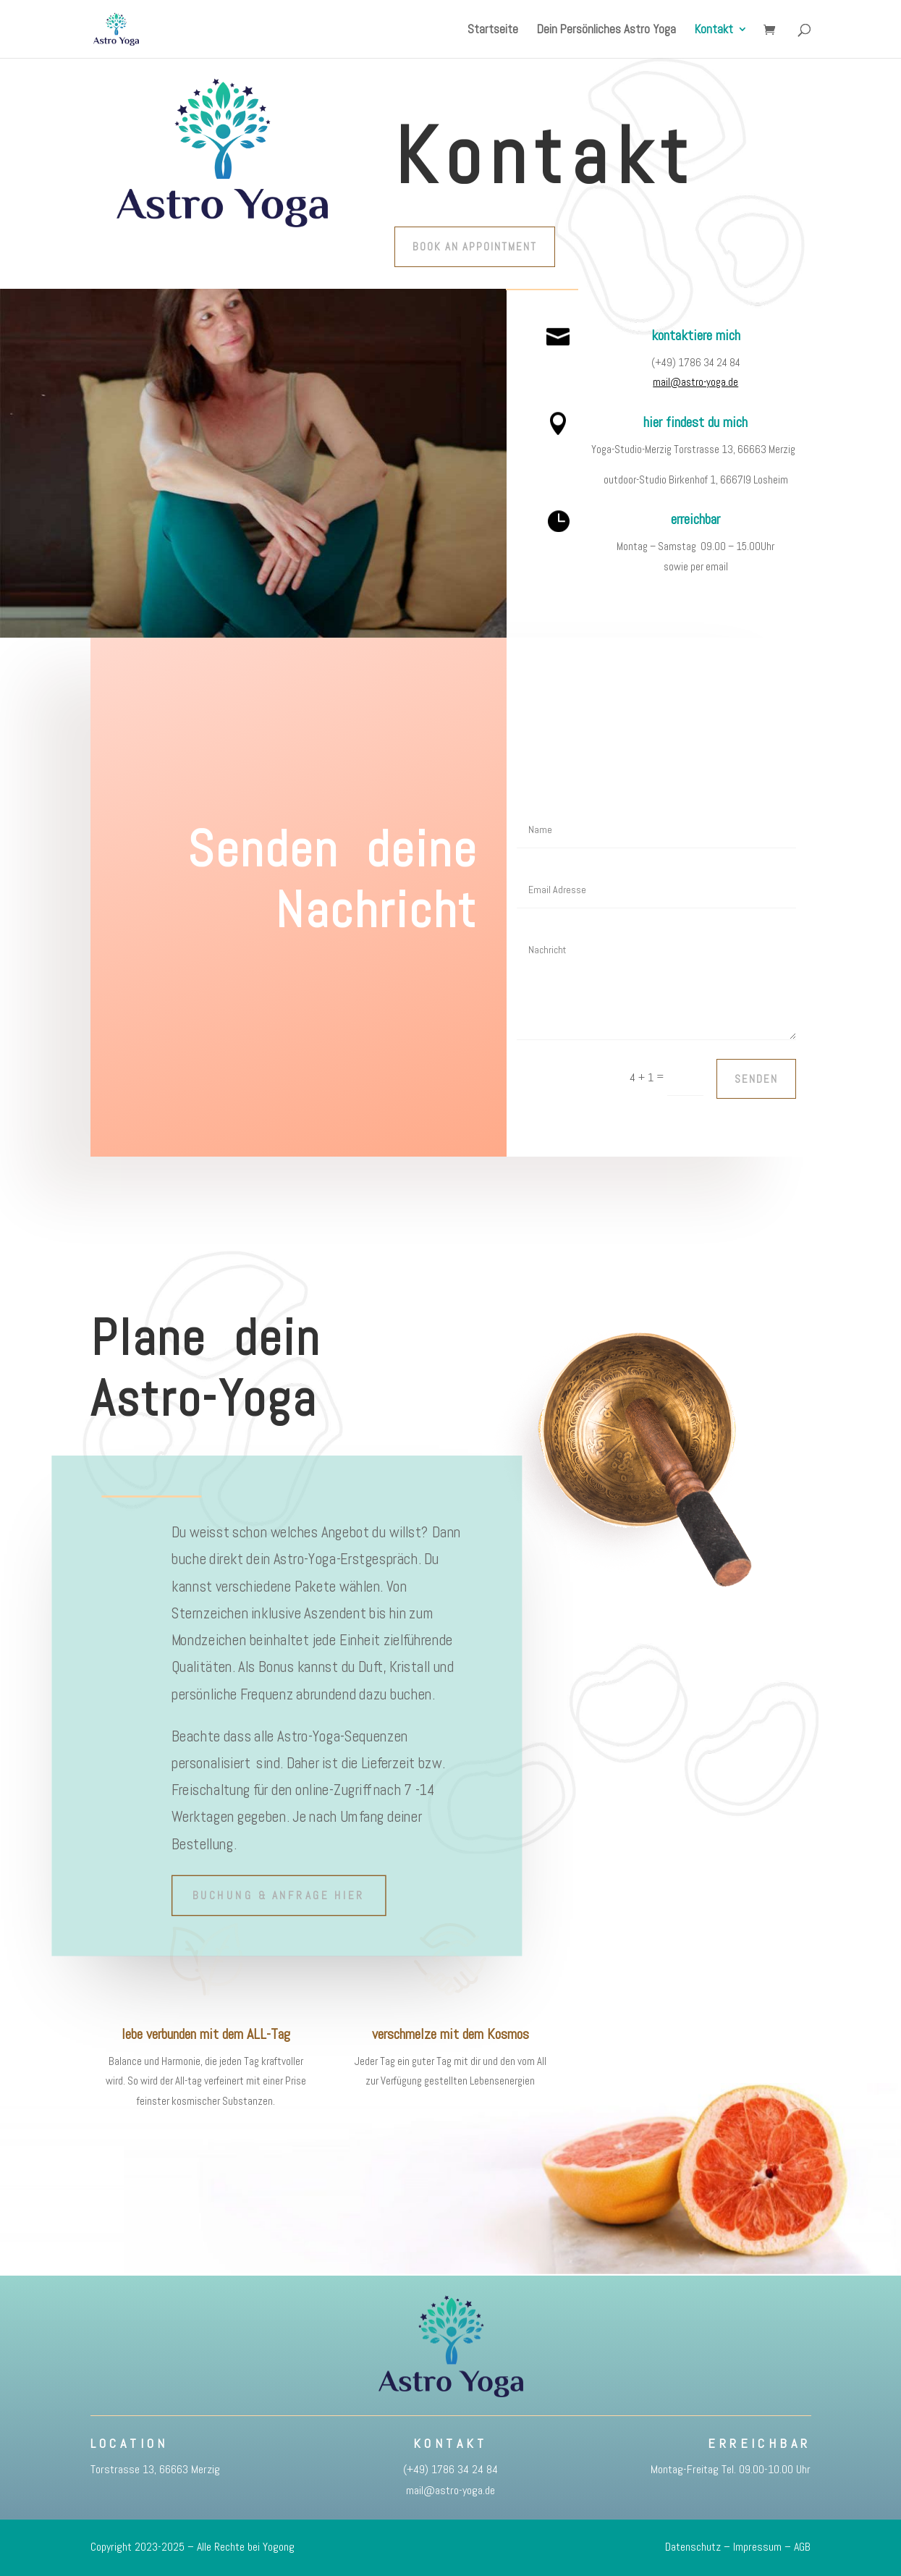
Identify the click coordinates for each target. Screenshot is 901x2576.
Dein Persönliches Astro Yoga (606, 30)
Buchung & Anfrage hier (278, 1895)
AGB (802, 2546)
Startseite (493, 30)
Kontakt (714, 30)
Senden (756, 1079)
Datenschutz (693, 2546)
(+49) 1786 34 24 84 (450, 2469)
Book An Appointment (475, 246)
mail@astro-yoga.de (695, 382)
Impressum (757, 2546)
